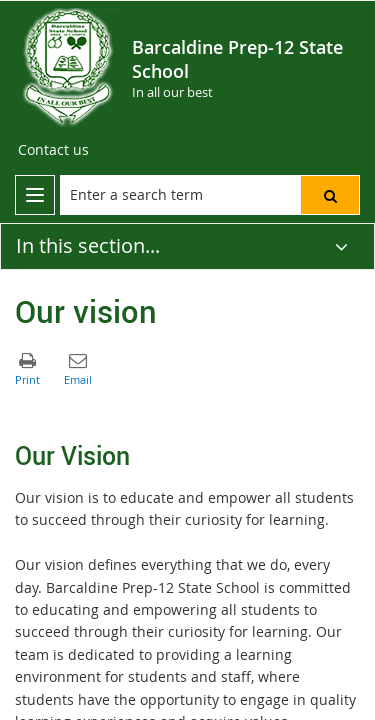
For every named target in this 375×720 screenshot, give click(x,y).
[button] (330, 195)
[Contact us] (53, 150)
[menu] (35, 195)
